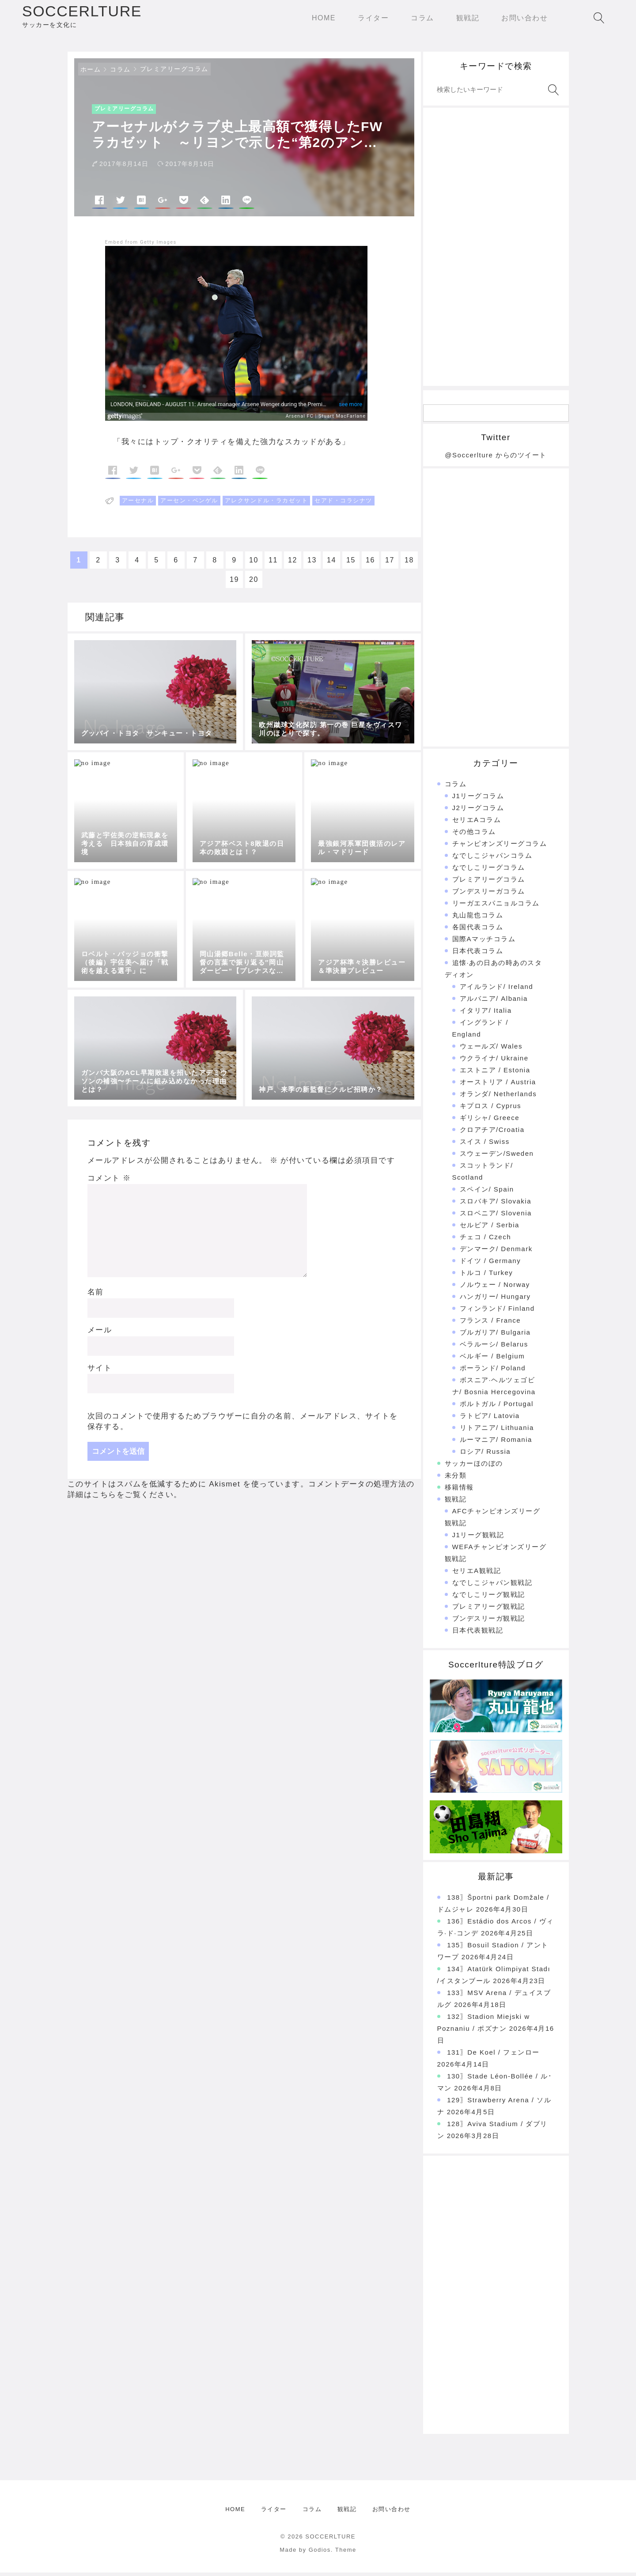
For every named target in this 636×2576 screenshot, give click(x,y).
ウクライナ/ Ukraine (494, 1061)
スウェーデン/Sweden (497, 1157)
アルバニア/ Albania (494, 1002)
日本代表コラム (478, 954)
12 (292, 563)
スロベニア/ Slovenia (496, 1216)
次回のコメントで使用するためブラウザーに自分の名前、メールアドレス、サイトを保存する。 (242, 1424)
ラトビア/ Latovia (490, 1419)
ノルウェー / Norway (495, 1288)
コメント (109, 1181)
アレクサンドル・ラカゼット (266, 504)
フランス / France (490, 1324)
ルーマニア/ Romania (496, 1443)
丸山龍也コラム (478, 918)
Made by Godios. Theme (318, 2553)
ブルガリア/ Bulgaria (495, 1335)
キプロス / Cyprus (491, 1109)
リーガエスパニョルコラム (496, 906)
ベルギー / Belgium (492, 1359)
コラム (120, 72)
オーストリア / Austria (498, 1085)
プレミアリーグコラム (174, 72)
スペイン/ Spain (487, 1192)
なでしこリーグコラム (488, 871)
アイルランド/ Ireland (497, 990)
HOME (235, 2512)
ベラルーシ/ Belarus (494, 1347)
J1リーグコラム (478, 799)
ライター (274, 2512)
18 (409, 563)
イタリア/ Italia (486, 1014)
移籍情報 (459, 1490)
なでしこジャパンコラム (492, 859)
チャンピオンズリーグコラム (499, 847)
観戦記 (456, 1502)
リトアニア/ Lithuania (497, 1431)
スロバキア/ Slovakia (496, 1204)
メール (99, 1333)
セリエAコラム (476, 823)
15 (351, 563)
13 (312, 563)
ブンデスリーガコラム (488, 894)
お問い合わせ (391, 2512)
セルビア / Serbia (489, 1228)
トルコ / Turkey (486, 1276)
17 (389, 563)
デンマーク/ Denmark (496, 1252)
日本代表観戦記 (478, 1633)
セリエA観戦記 (476, 1574)
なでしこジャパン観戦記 (492, 1586)
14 (331, 563)
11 (273, 563)
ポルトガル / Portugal (497, 1407)
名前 (95, 1296)
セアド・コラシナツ (343, 504)
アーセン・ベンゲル (189, 504)
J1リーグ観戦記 (478, 1538)
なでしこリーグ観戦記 (488, 1598)
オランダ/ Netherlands (498, 1097)
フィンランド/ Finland (497, 1312)
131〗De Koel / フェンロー (493, 2055)
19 (234, 583)
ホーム (90, 72)
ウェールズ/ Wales (491, 1049)
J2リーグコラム (478, 811)
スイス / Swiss (485, 1145)
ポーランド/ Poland (493, 1371)
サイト (99, 1371)
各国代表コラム (478, 930)
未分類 (456, 1478)
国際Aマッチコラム (484, 942)
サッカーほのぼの (474, 1467)
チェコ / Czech (485, 1240)
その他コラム (474, 835)
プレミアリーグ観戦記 (488, 1610)
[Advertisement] (496, 250)
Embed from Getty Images (141, 246)
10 (253, 563)
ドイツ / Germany (490, 1264)
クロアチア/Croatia (492, 1133)
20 (253, 583)
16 (370, 563)
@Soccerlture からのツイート (495, 458)
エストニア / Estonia (495, 1073)
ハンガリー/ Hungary (495, 1300)
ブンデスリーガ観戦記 (488, 1622)
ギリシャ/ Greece (490, 1121)
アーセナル (138, 504)
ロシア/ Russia (485, 1455)
